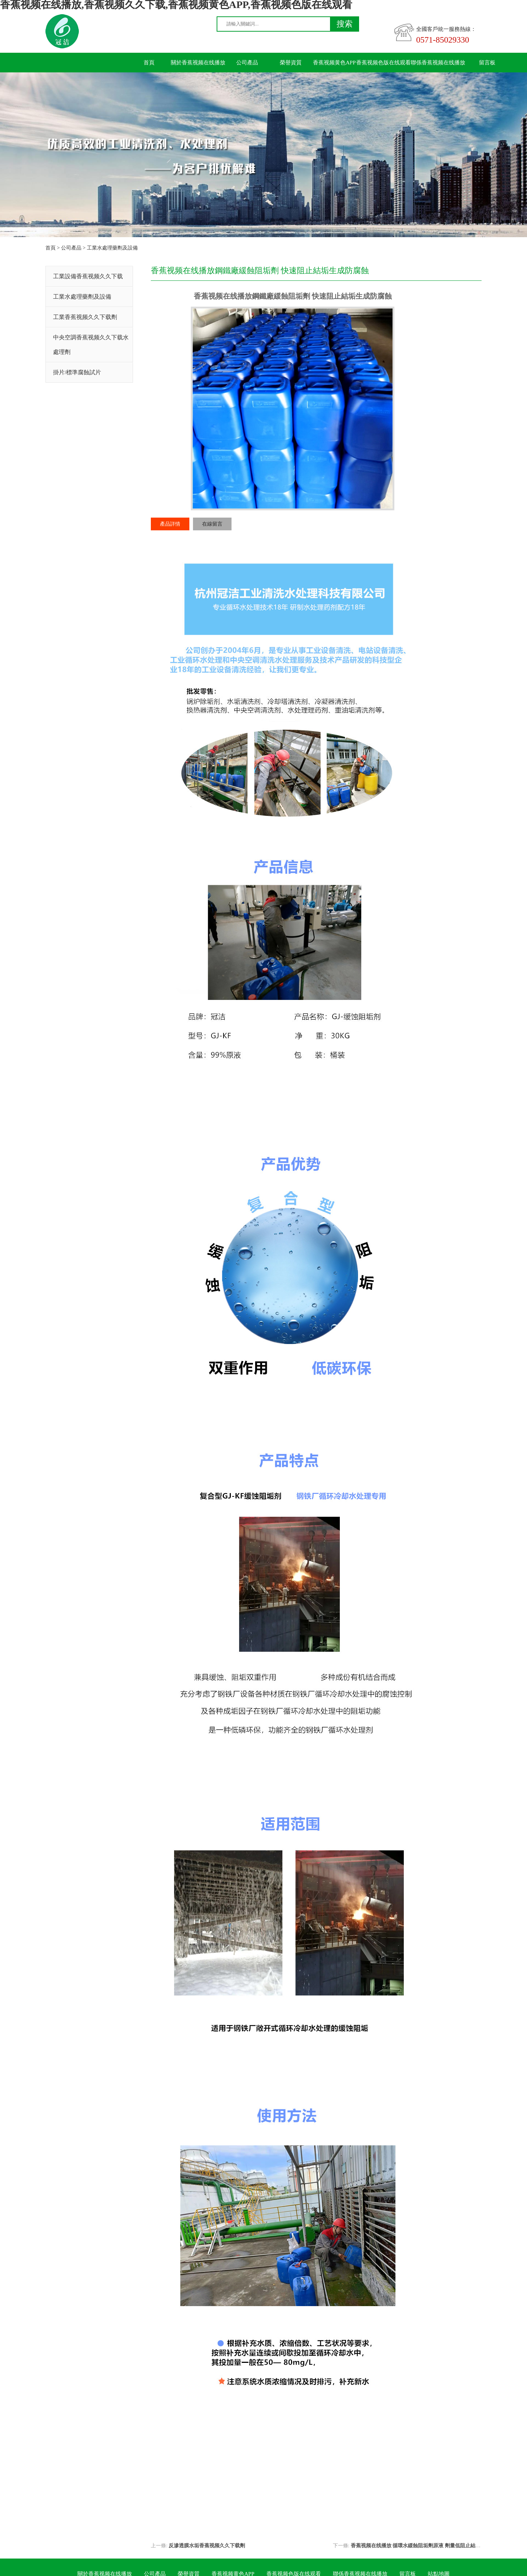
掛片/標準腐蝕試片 (77, 372)
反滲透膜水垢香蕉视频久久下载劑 (207, 2545)
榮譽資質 (291, 62)
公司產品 (247, 62)
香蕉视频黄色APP (334, 62)
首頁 (149, 62)
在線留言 (212, 524)
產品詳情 (170, 524)
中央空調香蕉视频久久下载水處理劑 (91, 344)
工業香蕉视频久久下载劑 (85, 317)
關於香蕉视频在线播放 (198, 62)
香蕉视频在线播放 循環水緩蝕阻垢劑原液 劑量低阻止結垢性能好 (423, 2545)
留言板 (487, 62)
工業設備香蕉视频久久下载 (88, 276)
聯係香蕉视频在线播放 (438, 62)
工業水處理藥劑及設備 (112, 248)
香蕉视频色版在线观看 (383, 62)
